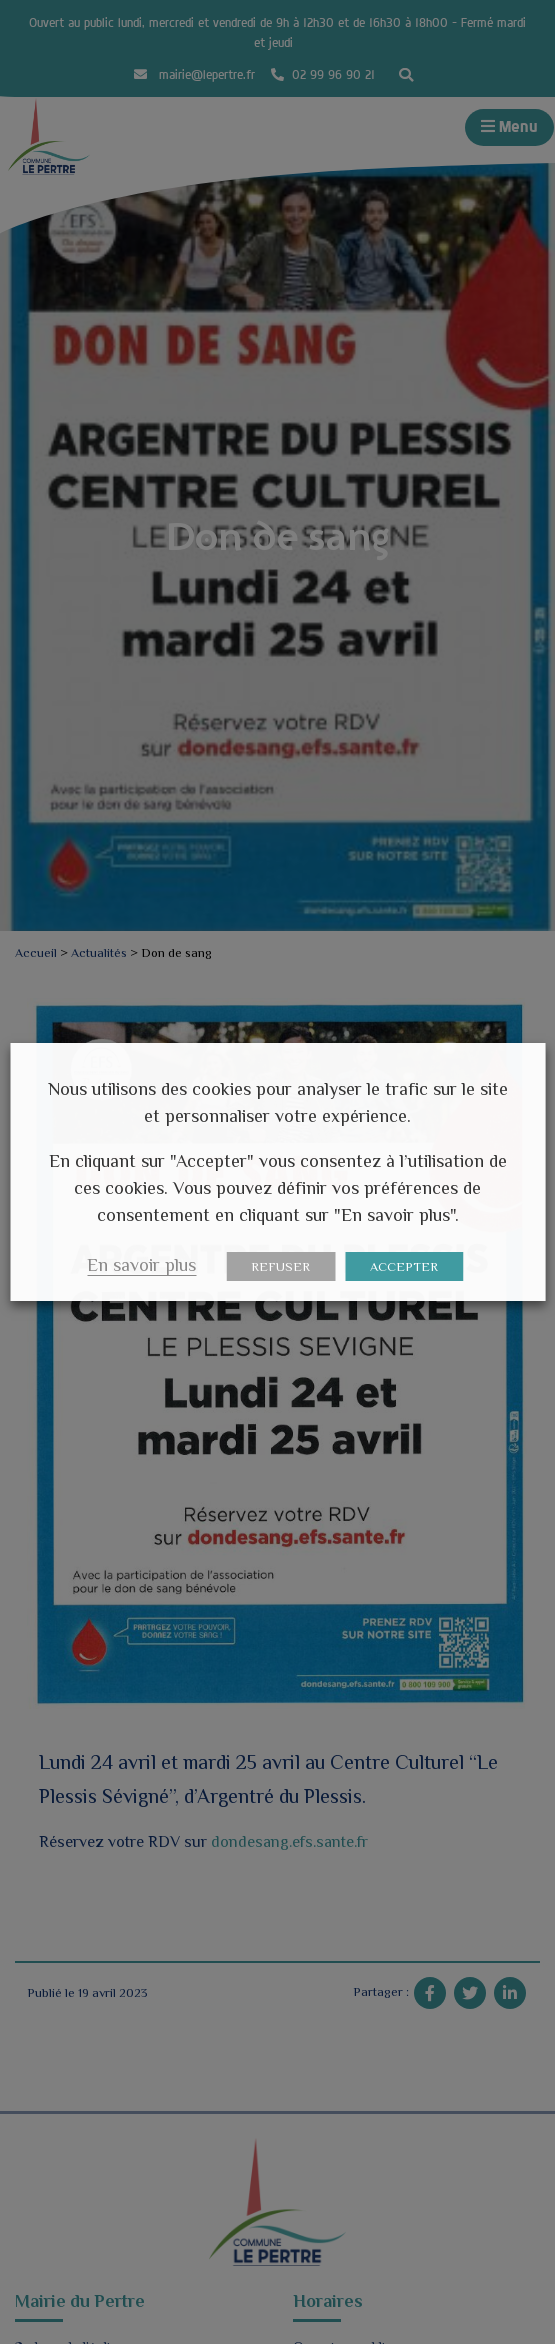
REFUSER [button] (280, 1266)
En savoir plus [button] (141, 1265)
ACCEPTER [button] (404, 1266)
